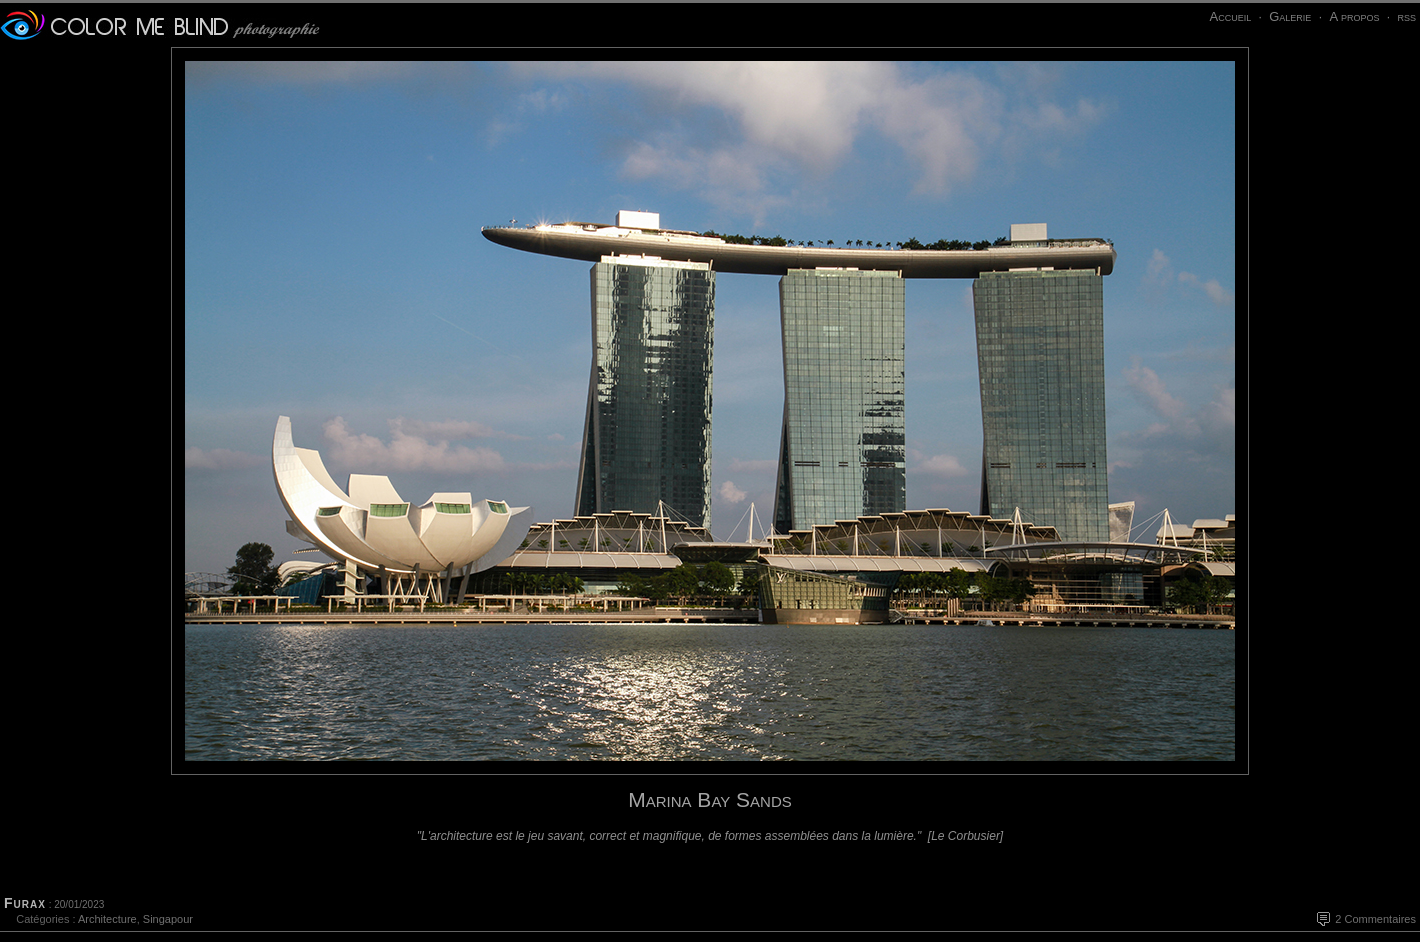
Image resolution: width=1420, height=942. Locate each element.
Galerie (1290, 16)
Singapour (168, 919)
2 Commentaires (1375, 919)
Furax (25, 903)
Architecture (107, 919)
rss (1406, 16)
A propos (1354, 16)
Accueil (1230, 16)
